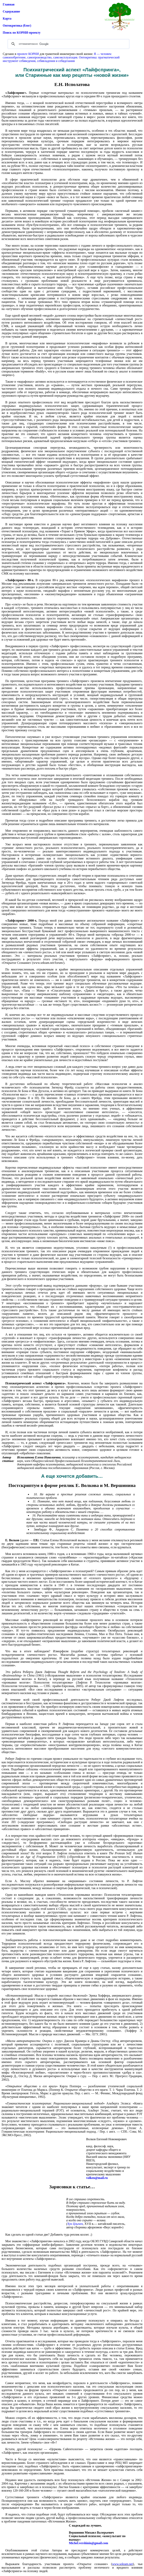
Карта (7, 18)
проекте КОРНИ (28, 53)
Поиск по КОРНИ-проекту (21, 32)
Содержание (11, 11)
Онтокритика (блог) (17, 25)
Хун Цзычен (75, 2223)
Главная (8, 4)
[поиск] (68, 44)
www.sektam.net (122, 2564)
